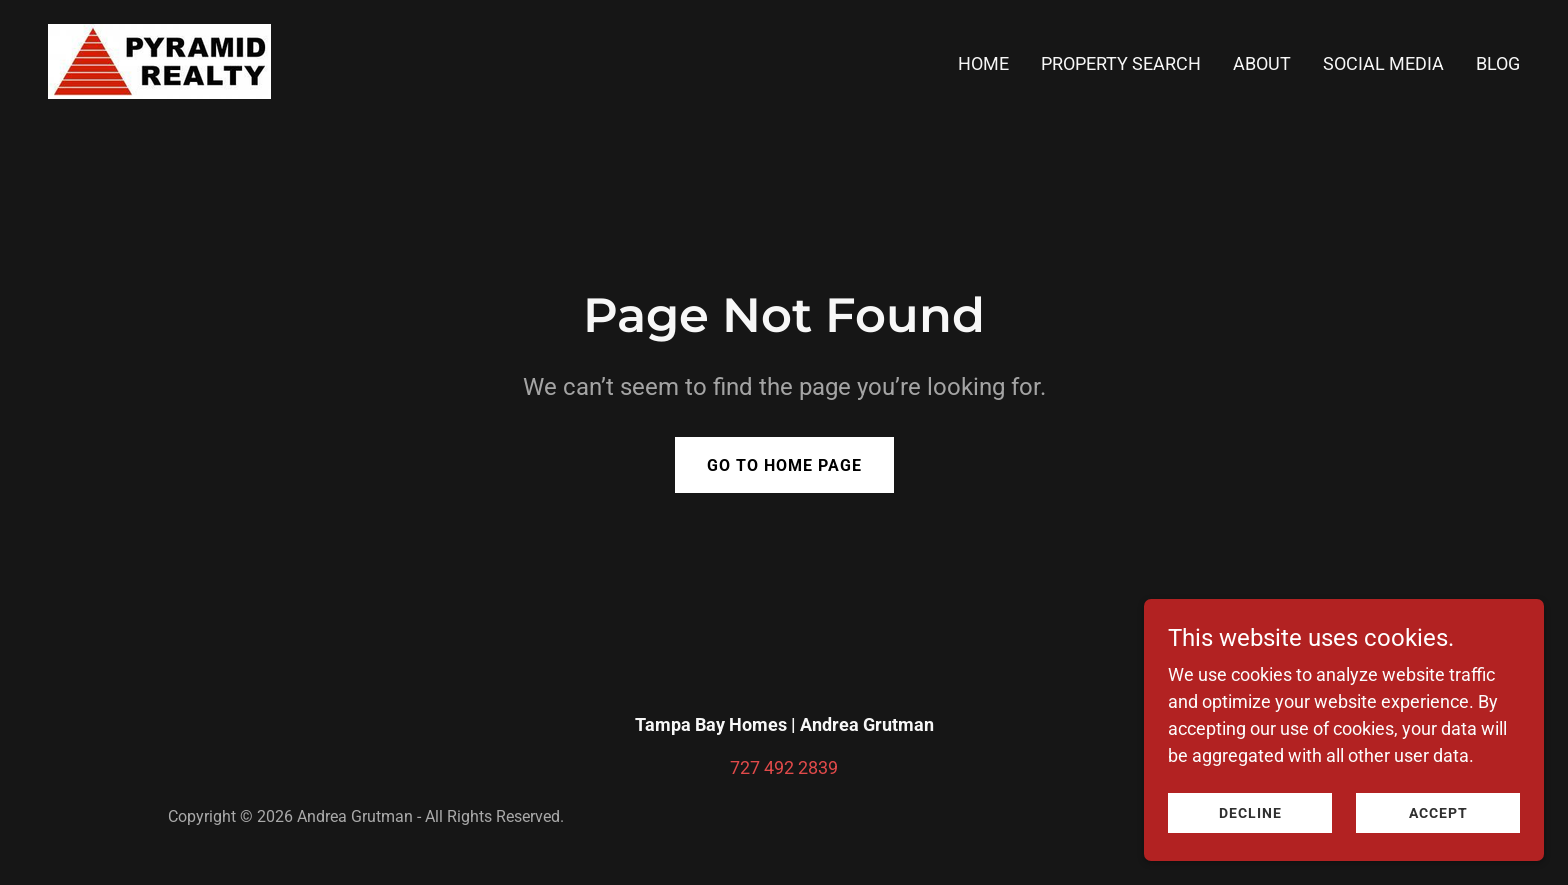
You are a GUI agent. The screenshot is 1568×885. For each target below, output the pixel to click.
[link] (159, 59)
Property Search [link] (1121, 63)
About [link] (1262, 63)
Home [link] (983, 63)
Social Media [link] (1383, 63)
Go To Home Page (784, 465)
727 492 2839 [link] (784, 767)
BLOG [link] (1498, 63)
